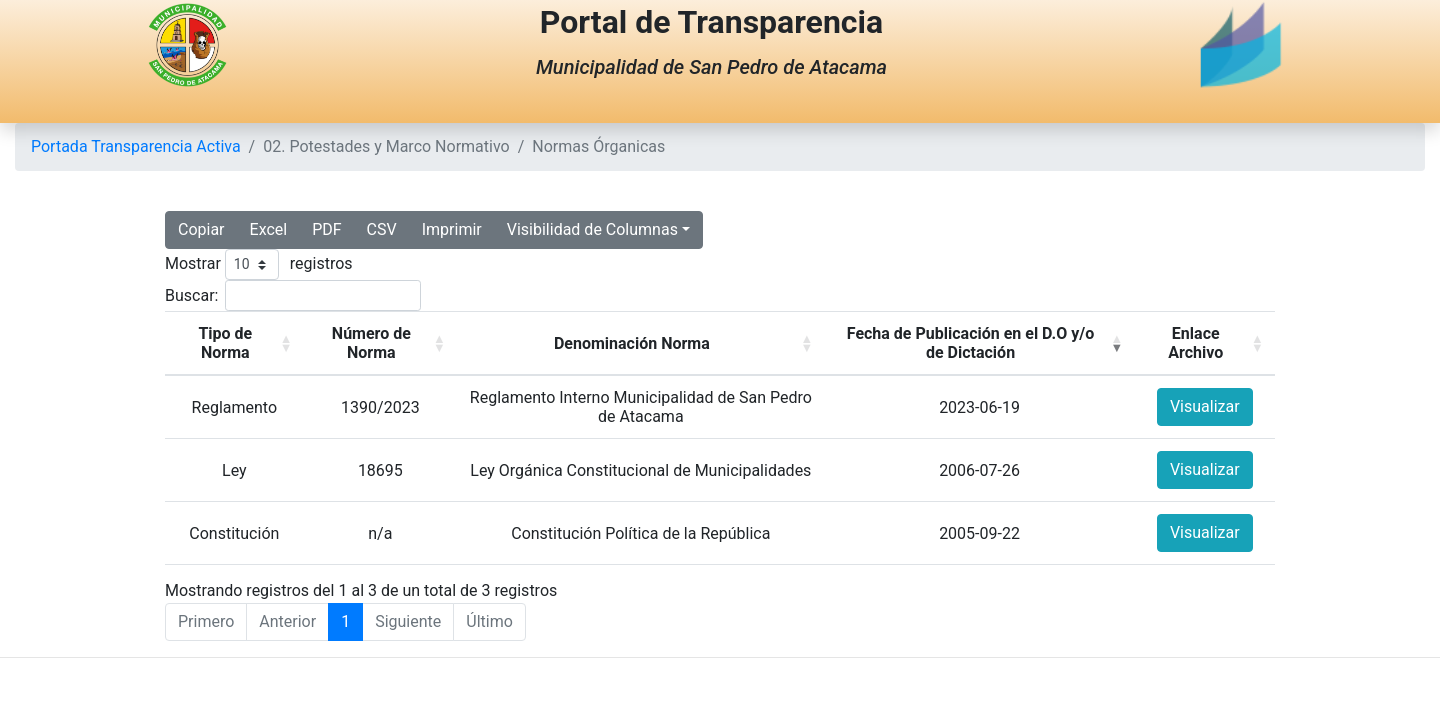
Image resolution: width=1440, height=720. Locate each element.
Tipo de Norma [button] (225, 343)
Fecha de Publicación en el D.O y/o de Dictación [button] (971, 343)
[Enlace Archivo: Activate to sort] (1204, 344)
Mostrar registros (259, 264)
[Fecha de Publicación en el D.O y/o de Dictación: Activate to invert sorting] (980, 344)
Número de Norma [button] (371, 343)
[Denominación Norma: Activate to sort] (641, 344)
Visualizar (1205, 406)
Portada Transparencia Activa (136, 146)
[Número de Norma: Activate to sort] (380, 344)
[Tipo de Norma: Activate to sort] (234, 344)
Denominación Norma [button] (632, 343)
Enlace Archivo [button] (1195, 343)
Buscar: (191, 295)
